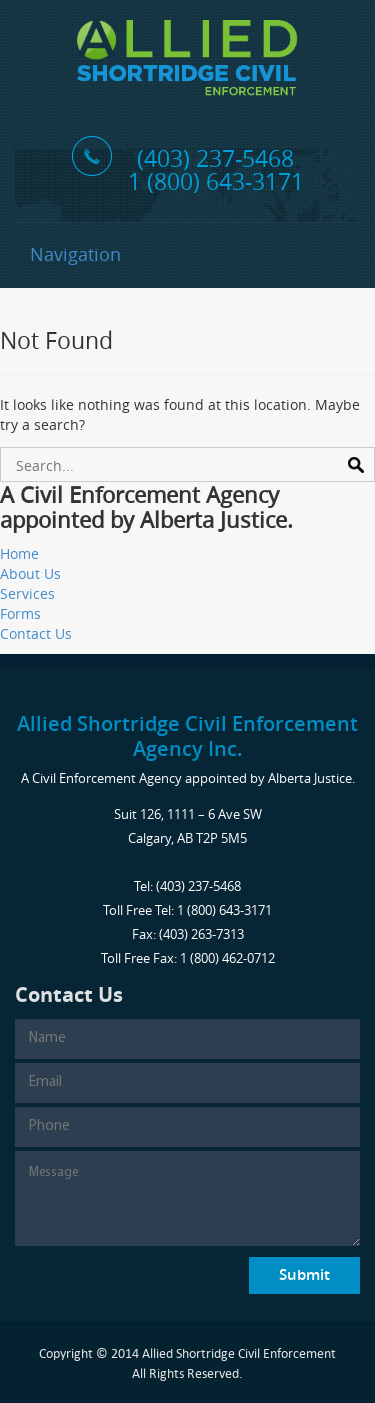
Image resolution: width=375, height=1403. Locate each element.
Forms (20, 613)
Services (27, 593)
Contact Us (36, 633)
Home (19, 553)
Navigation (75, 254)
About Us (30, 573)
